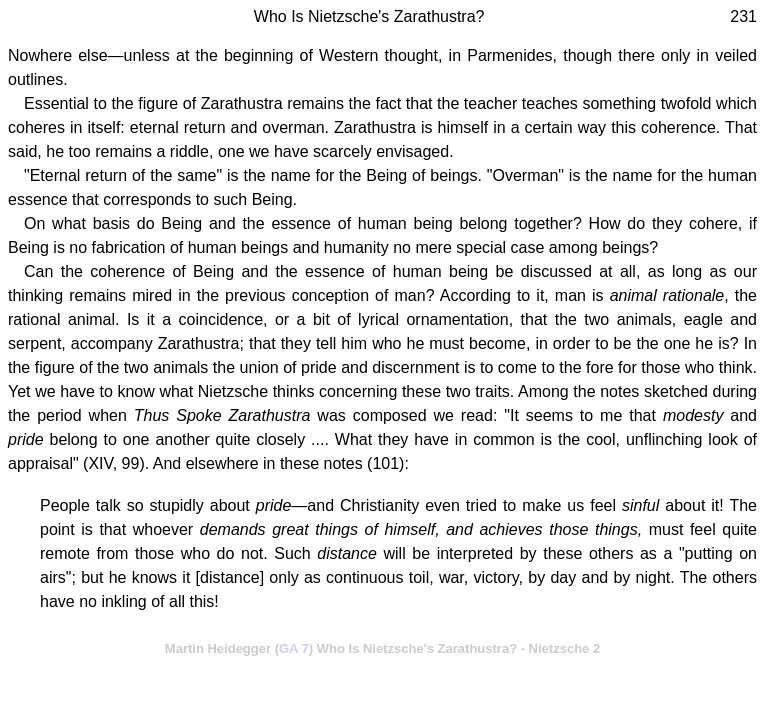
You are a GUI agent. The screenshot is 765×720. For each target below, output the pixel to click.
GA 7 (294, 648)
